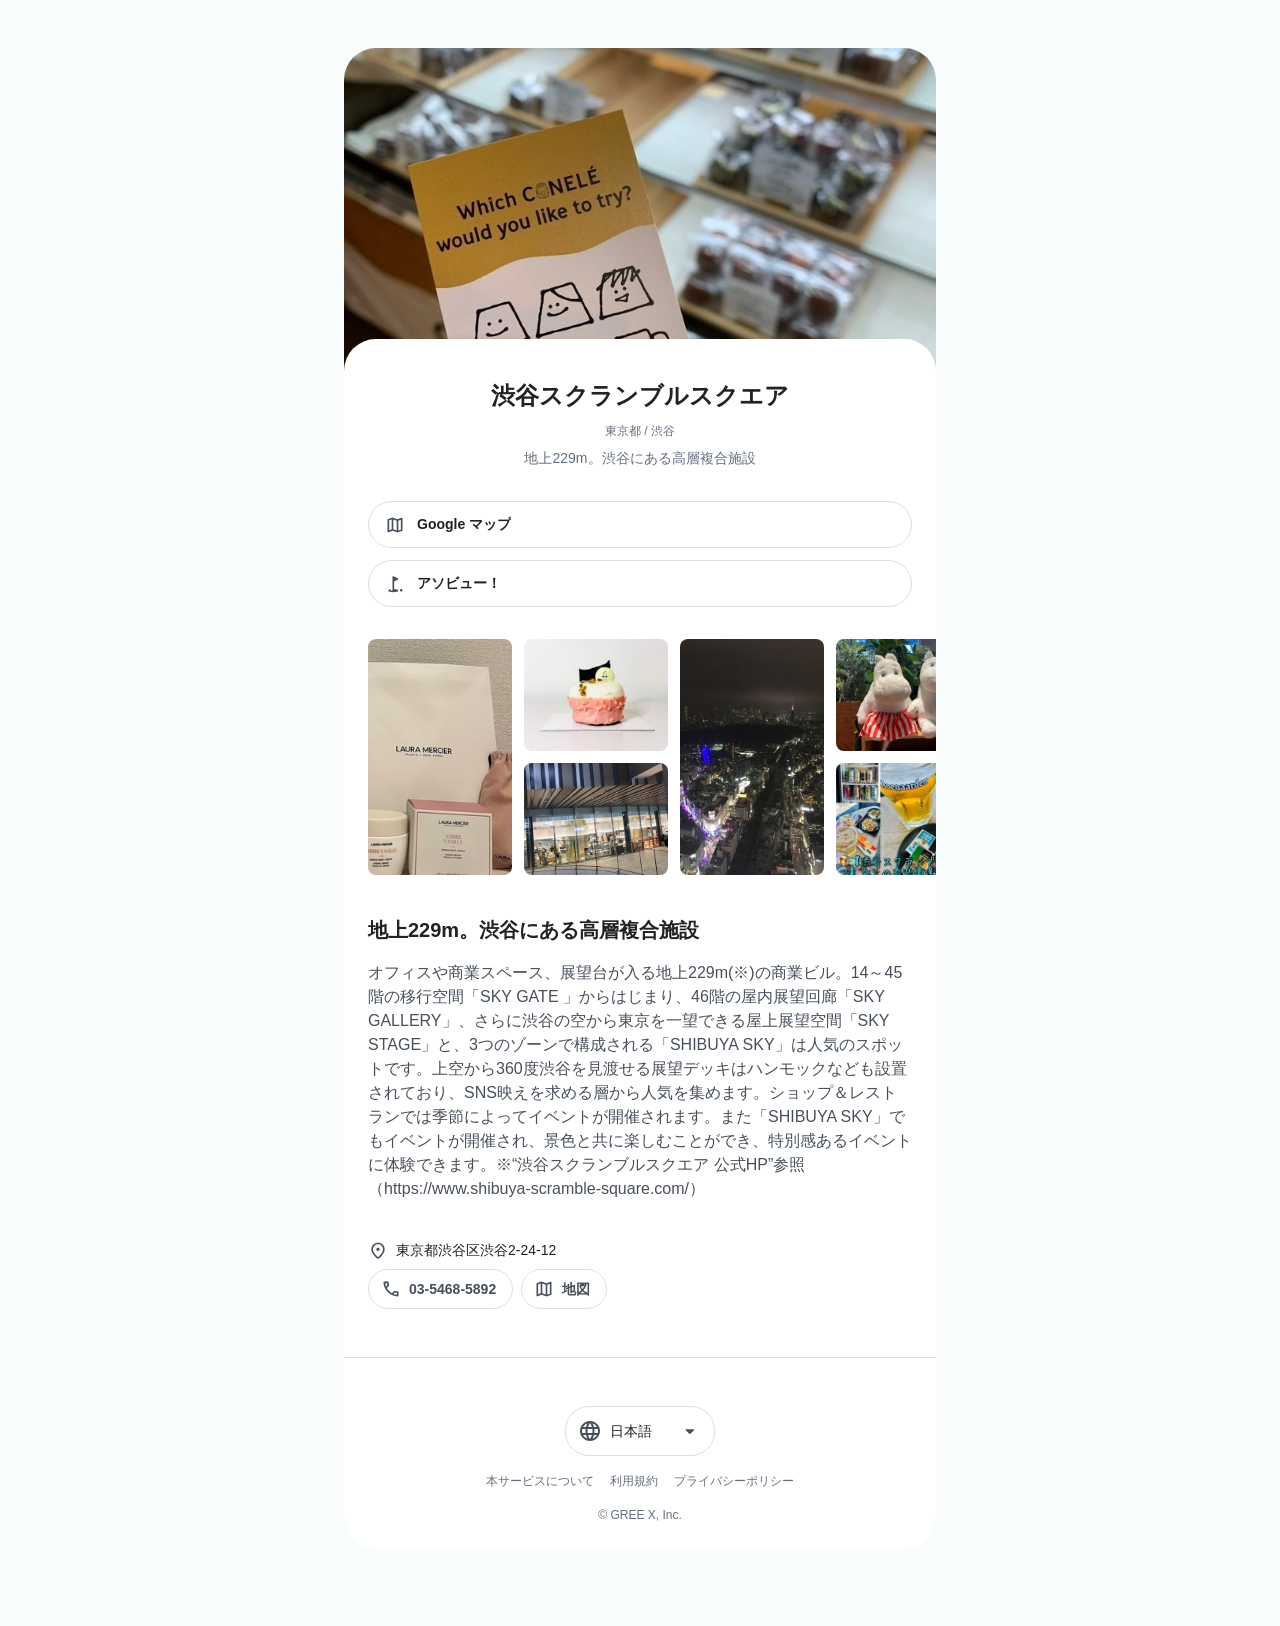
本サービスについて (540, 1481)
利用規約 (634, 1481)
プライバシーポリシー (734, 1481)
